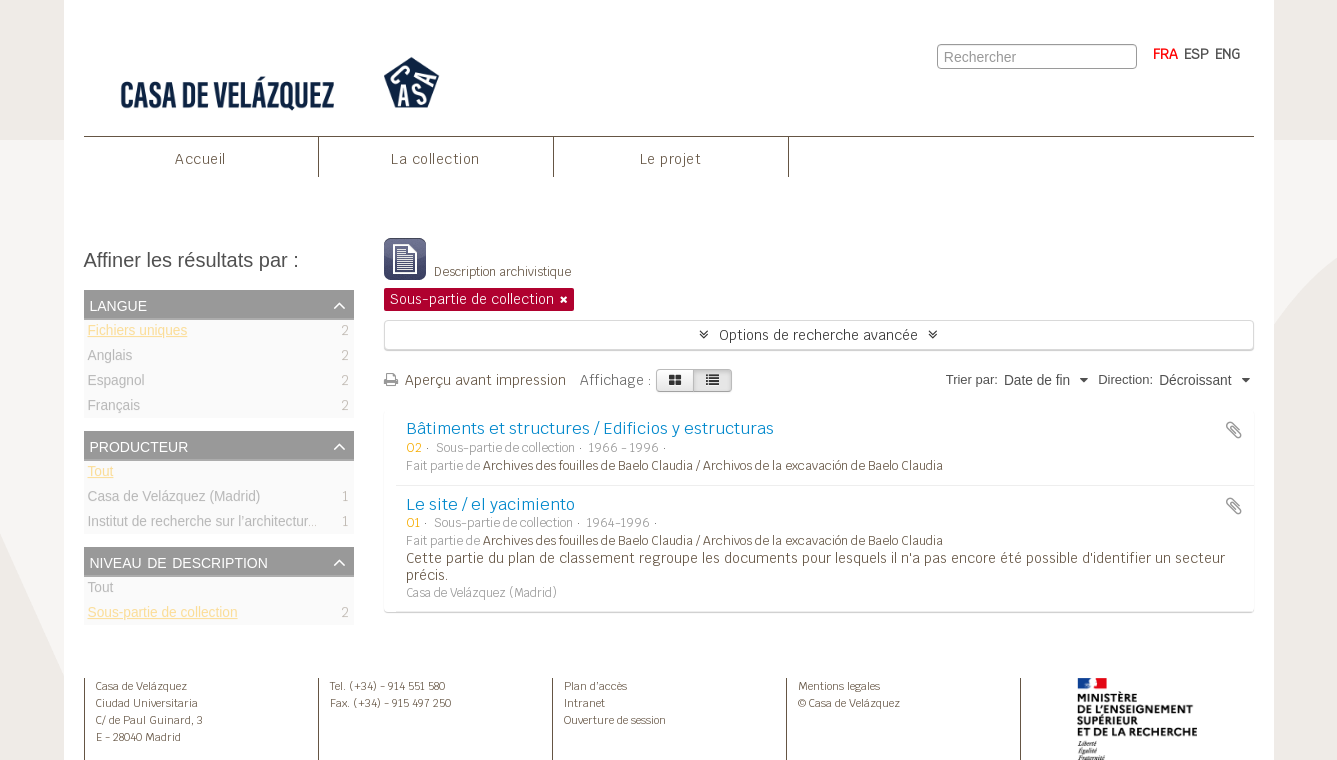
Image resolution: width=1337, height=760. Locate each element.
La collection (435, 159)
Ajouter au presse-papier (1234, 430)
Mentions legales (839, 686)
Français (114, 408)
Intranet (584, 703)
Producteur (139, 445)
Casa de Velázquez (141, 686)
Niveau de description (179, 561)
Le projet (671, 159)
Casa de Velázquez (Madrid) (174, 499)
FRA (1165, 54)
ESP (1196, 54)
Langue (119, 304)
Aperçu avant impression (475, 380)
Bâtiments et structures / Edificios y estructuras (590, 428)
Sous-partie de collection (163, 615)
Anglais (110, 358)
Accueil (200, 159)
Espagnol (116, 383)
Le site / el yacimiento (490, 504)
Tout (101, 474)
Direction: (1125, 379)
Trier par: (972, 379)
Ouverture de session (615, 720)
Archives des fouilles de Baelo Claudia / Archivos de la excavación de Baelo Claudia (713, 466)
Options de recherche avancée (818, 335)
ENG (1227, 54)
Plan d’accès (595, 686)
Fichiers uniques (138, 333)
